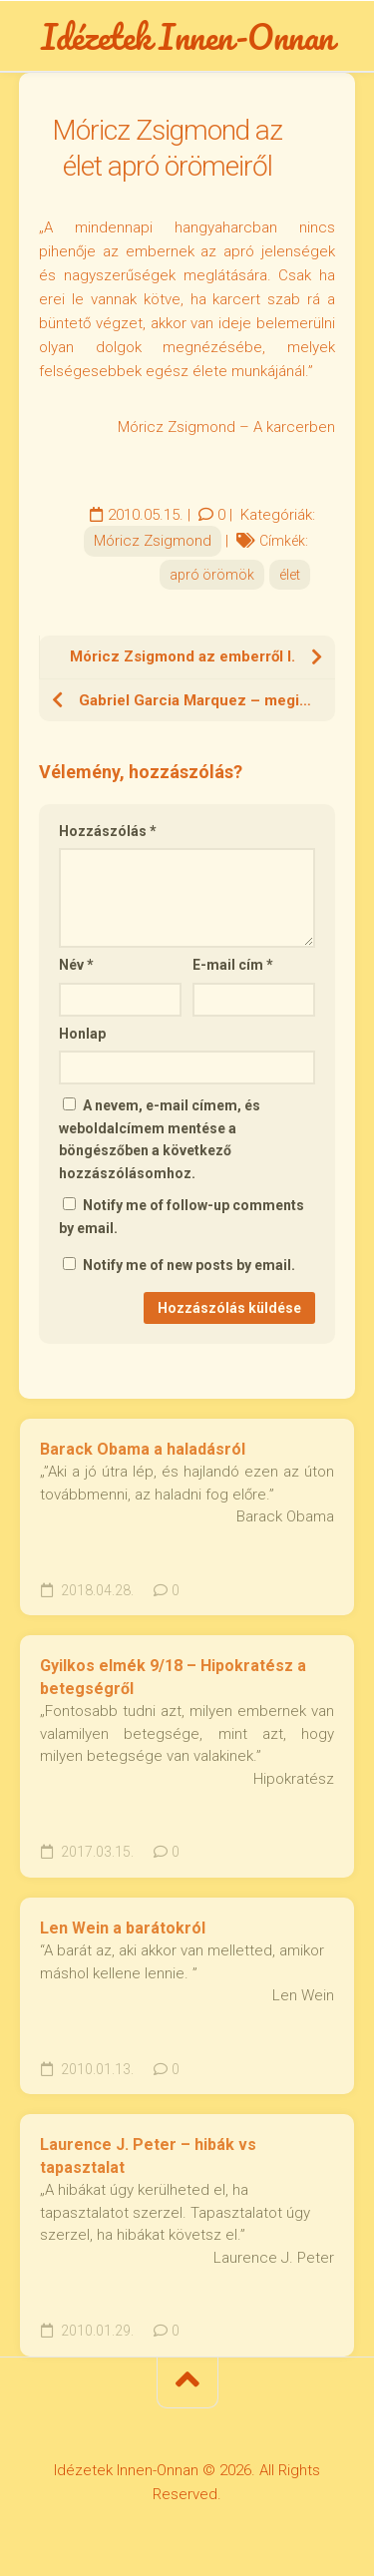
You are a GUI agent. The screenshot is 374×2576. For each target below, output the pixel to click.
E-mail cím (232, 965)
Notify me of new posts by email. (189, 1265)
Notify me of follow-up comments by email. (181, 1216)
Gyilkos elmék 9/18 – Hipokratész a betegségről (173, 1677)
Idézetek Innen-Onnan (187, 36)
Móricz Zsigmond (152, 541)
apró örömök (212, 575)
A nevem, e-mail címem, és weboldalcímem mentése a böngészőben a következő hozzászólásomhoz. (159, 1139)
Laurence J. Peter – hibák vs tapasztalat (148, 2156)
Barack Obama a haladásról (142, 1449)
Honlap (82, 1034)
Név (76, 965)
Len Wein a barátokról (122, 1928)
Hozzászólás (108, 831)
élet (289, 575)
